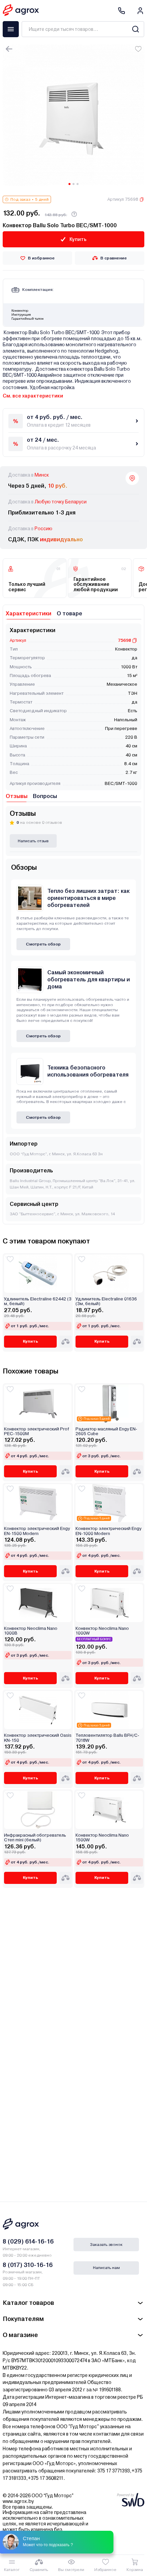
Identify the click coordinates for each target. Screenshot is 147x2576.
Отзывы (17, 796)
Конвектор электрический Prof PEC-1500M (36, 1431)
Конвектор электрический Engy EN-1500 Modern (37, 1531)
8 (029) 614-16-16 (28, 2241)
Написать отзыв (33, 841)
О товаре (69, 613)
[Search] (135, 29)
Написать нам (106, 2267)
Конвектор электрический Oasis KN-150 (37, 1737)
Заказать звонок (106, 2244)
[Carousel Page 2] (73, 184)
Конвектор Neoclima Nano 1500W (102, 1837)
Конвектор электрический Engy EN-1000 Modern (108, 1531)
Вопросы (45, 796)
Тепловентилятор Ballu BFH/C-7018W (107, 1737)
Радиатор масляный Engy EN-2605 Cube (106, 1431)
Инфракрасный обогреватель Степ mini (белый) (35, 1837)
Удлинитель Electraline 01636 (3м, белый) (106, 1301)
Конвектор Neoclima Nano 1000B (30, 1631)
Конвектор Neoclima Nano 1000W (102, 1631)
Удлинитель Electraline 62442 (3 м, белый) (37, 1301)
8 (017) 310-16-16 (28, 2264)
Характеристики (28, 613)
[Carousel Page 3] (78, 184)
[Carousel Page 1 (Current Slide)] (69, 184)
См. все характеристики (33, 395)
